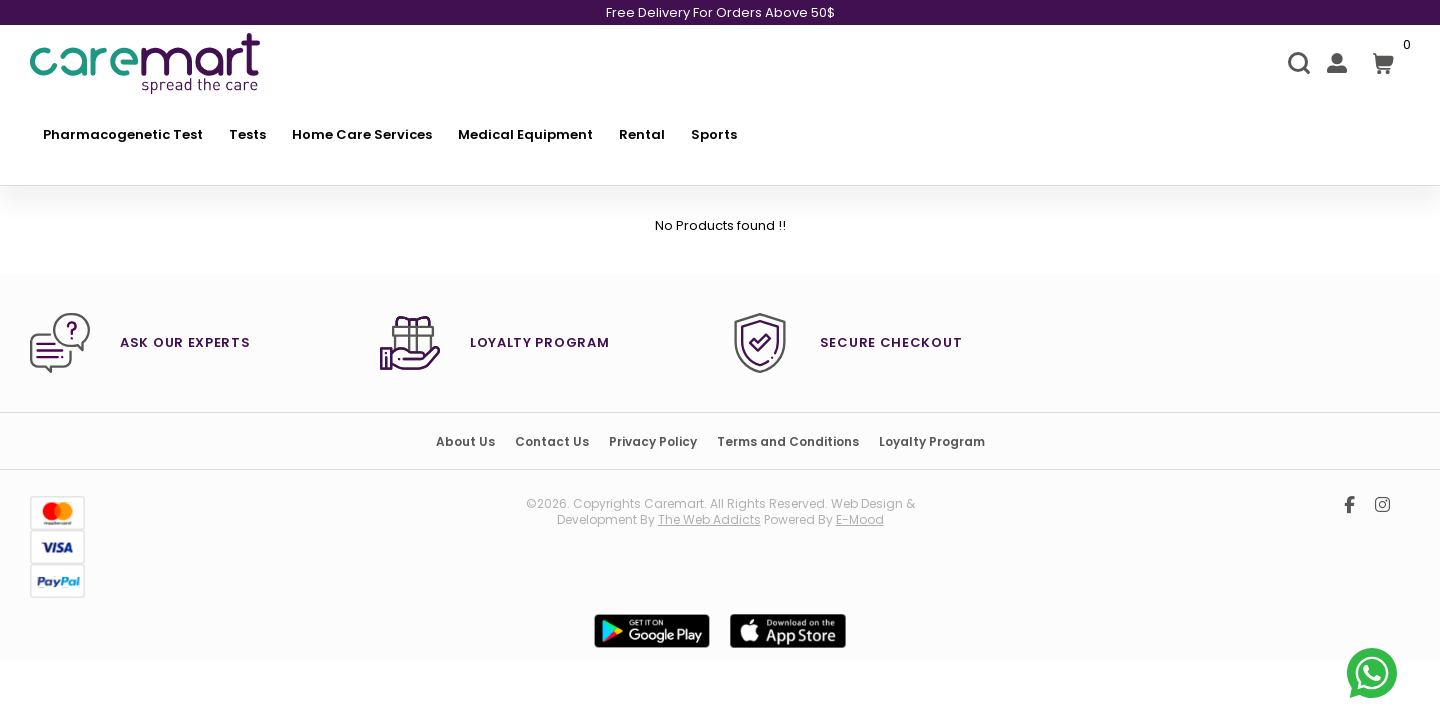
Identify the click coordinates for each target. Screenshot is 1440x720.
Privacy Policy (653, 441)
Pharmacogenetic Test (123, 134)
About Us (465, 441)
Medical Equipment (525, 134)
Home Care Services (362, 134)
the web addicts (709, 519)
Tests (247, 134)
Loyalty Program (932, 441)
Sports (714, 134)
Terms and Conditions (788, 441)
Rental (642, 134)
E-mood (860, 519)
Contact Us (552, 441)
